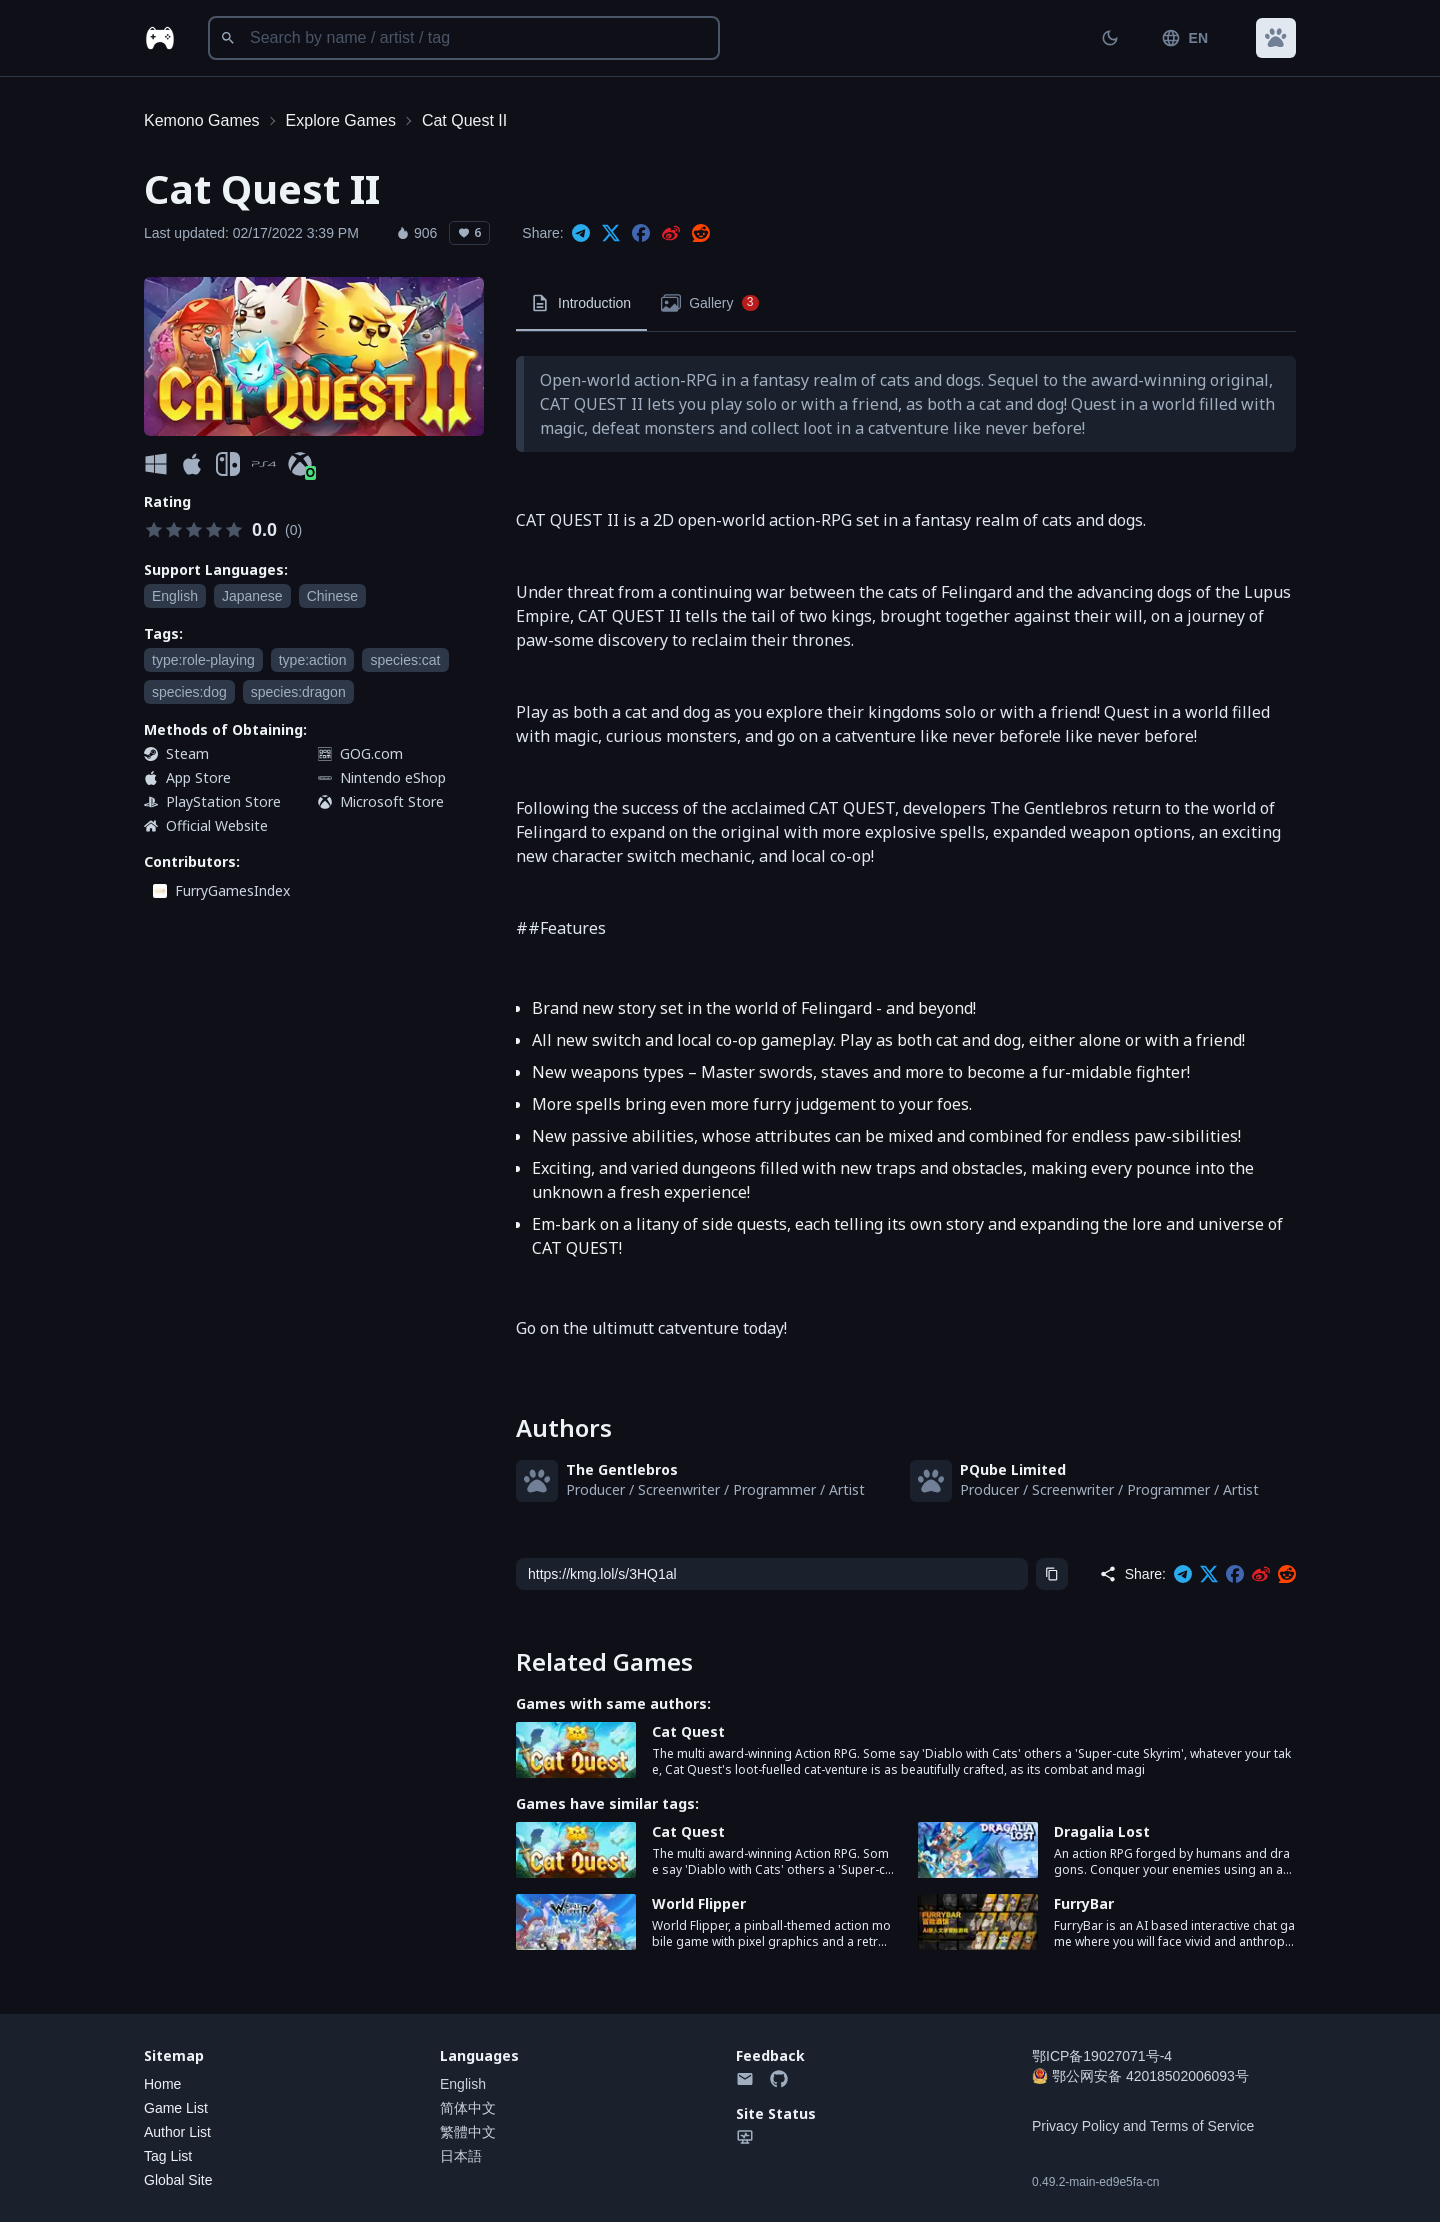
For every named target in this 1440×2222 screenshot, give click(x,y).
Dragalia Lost (1102, 1831)
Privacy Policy (1075, 2126)
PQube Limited (1013, 1469)
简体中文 (468, 2108)
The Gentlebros (622, 1469)
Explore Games (341, 120)
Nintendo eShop (393, 777)
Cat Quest (688, 1731)
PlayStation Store (223, 801)
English (463, 2084)
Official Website (217, 825)
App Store (198, 777)
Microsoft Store (392, 801)
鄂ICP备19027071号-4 (1102, 2056)
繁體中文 (468, 2132)
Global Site (178, 2180)
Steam (187, 753)
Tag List (168, 2156)
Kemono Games (202, 120)
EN (1184, 38)
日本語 (461, 2156)
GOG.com (371, 753)
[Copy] (1052, 1574)
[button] (1276, 38)
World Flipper (699, 1903)
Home (162, 2084)
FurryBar (1084, 1903)
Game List (176, 2108)
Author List (177, 2132)
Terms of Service (1202, 2126)
